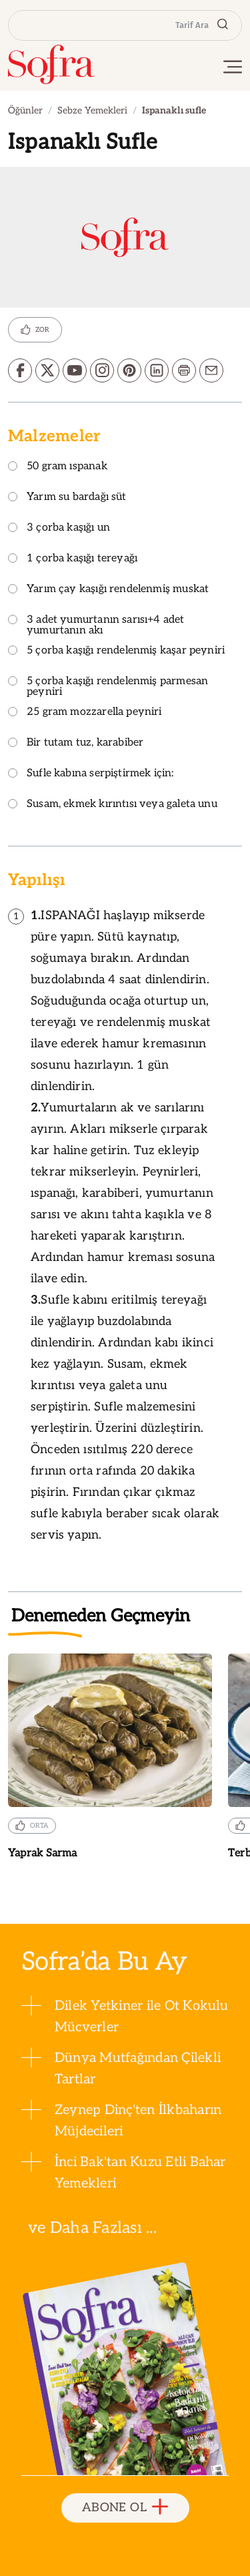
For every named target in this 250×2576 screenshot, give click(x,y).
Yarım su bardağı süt (67, 497)
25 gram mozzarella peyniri (85, 712)
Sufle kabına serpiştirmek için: (91, 774)
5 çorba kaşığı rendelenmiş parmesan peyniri (108, 687)
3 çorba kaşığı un (59, 528)
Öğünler (25, 110)
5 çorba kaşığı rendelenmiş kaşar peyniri (116, 651)
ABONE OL (125, 2507)
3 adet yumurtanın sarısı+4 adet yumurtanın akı (96, 626)
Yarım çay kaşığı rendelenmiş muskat (108, 589)
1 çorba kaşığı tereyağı (72, 559)
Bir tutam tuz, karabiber (75, 743)
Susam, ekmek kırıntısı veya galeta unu (112, 804)
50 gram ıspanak (57, 467)
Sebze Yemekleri (92, 110)
